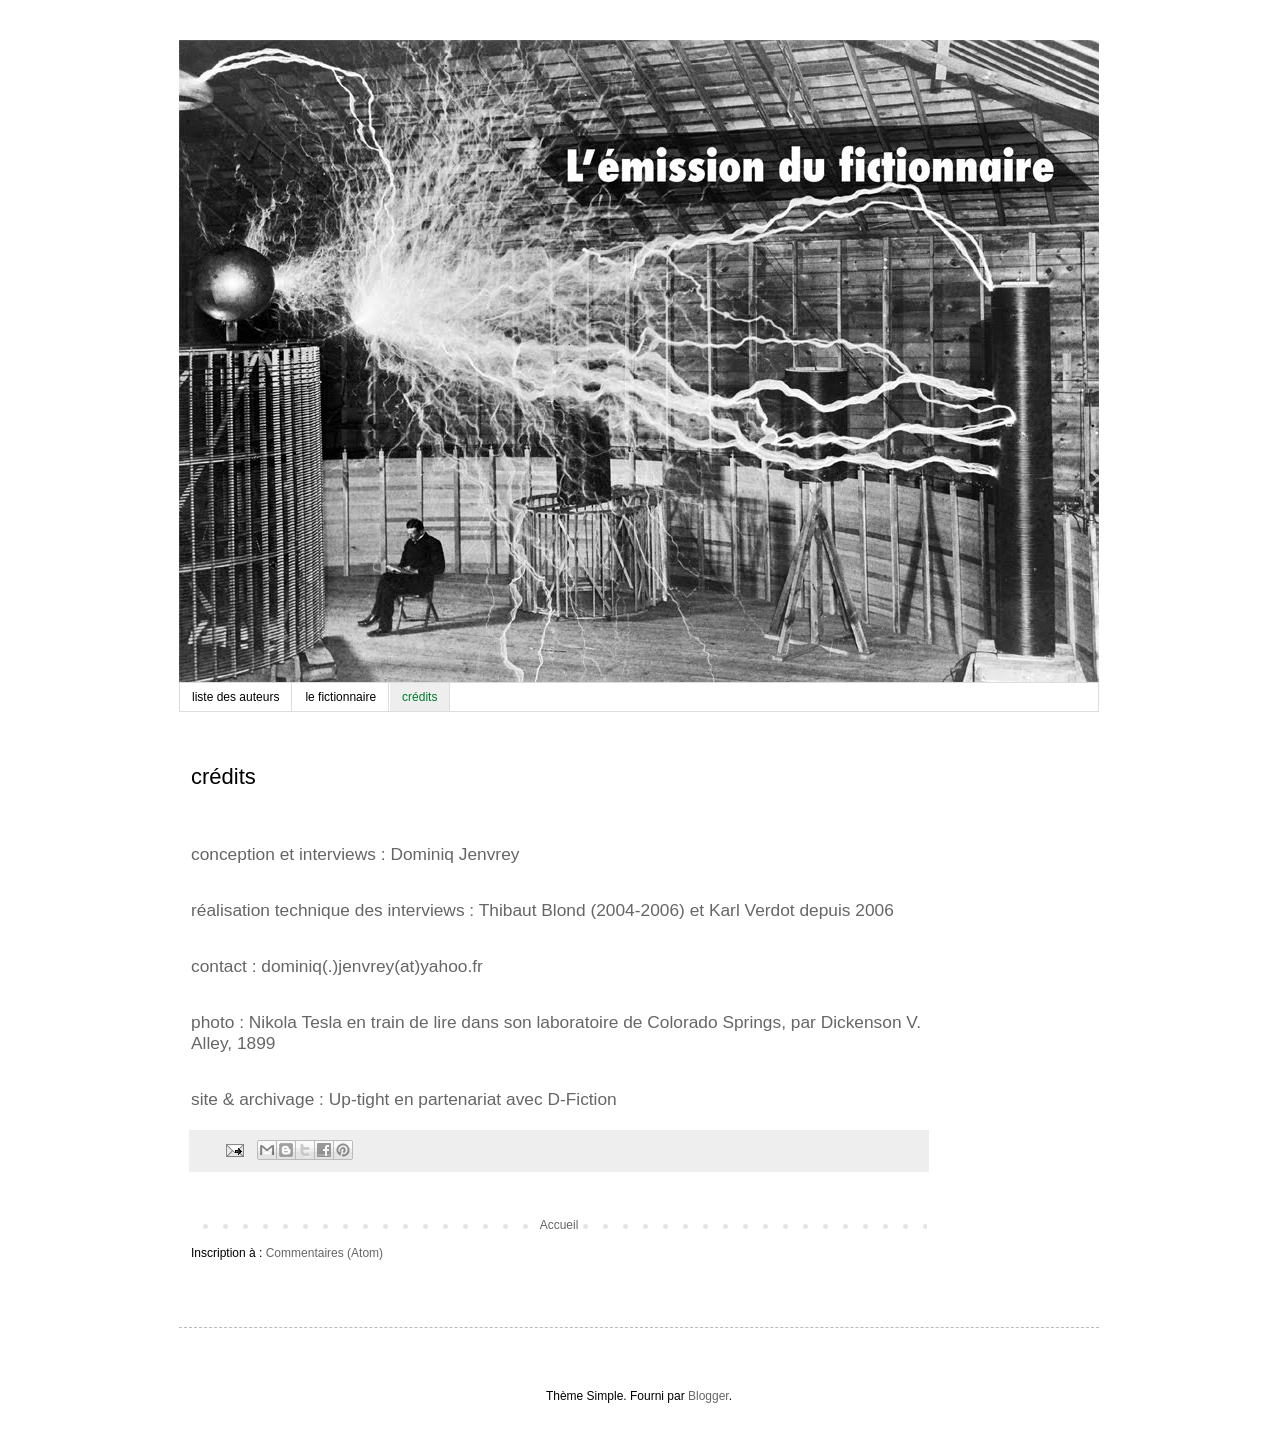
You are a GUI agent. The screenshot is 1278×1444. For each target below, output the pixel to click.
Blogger (708, 1396)
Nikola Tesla (295, 1022)
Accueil (559, 1225)
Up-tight (359, 1099)
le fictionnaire (340, 697)
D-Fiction (581, 1099)
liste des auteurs (235, 697)
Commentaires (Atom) (324, 1253)
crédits (419, 697)
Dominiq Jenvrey (454, 854)
